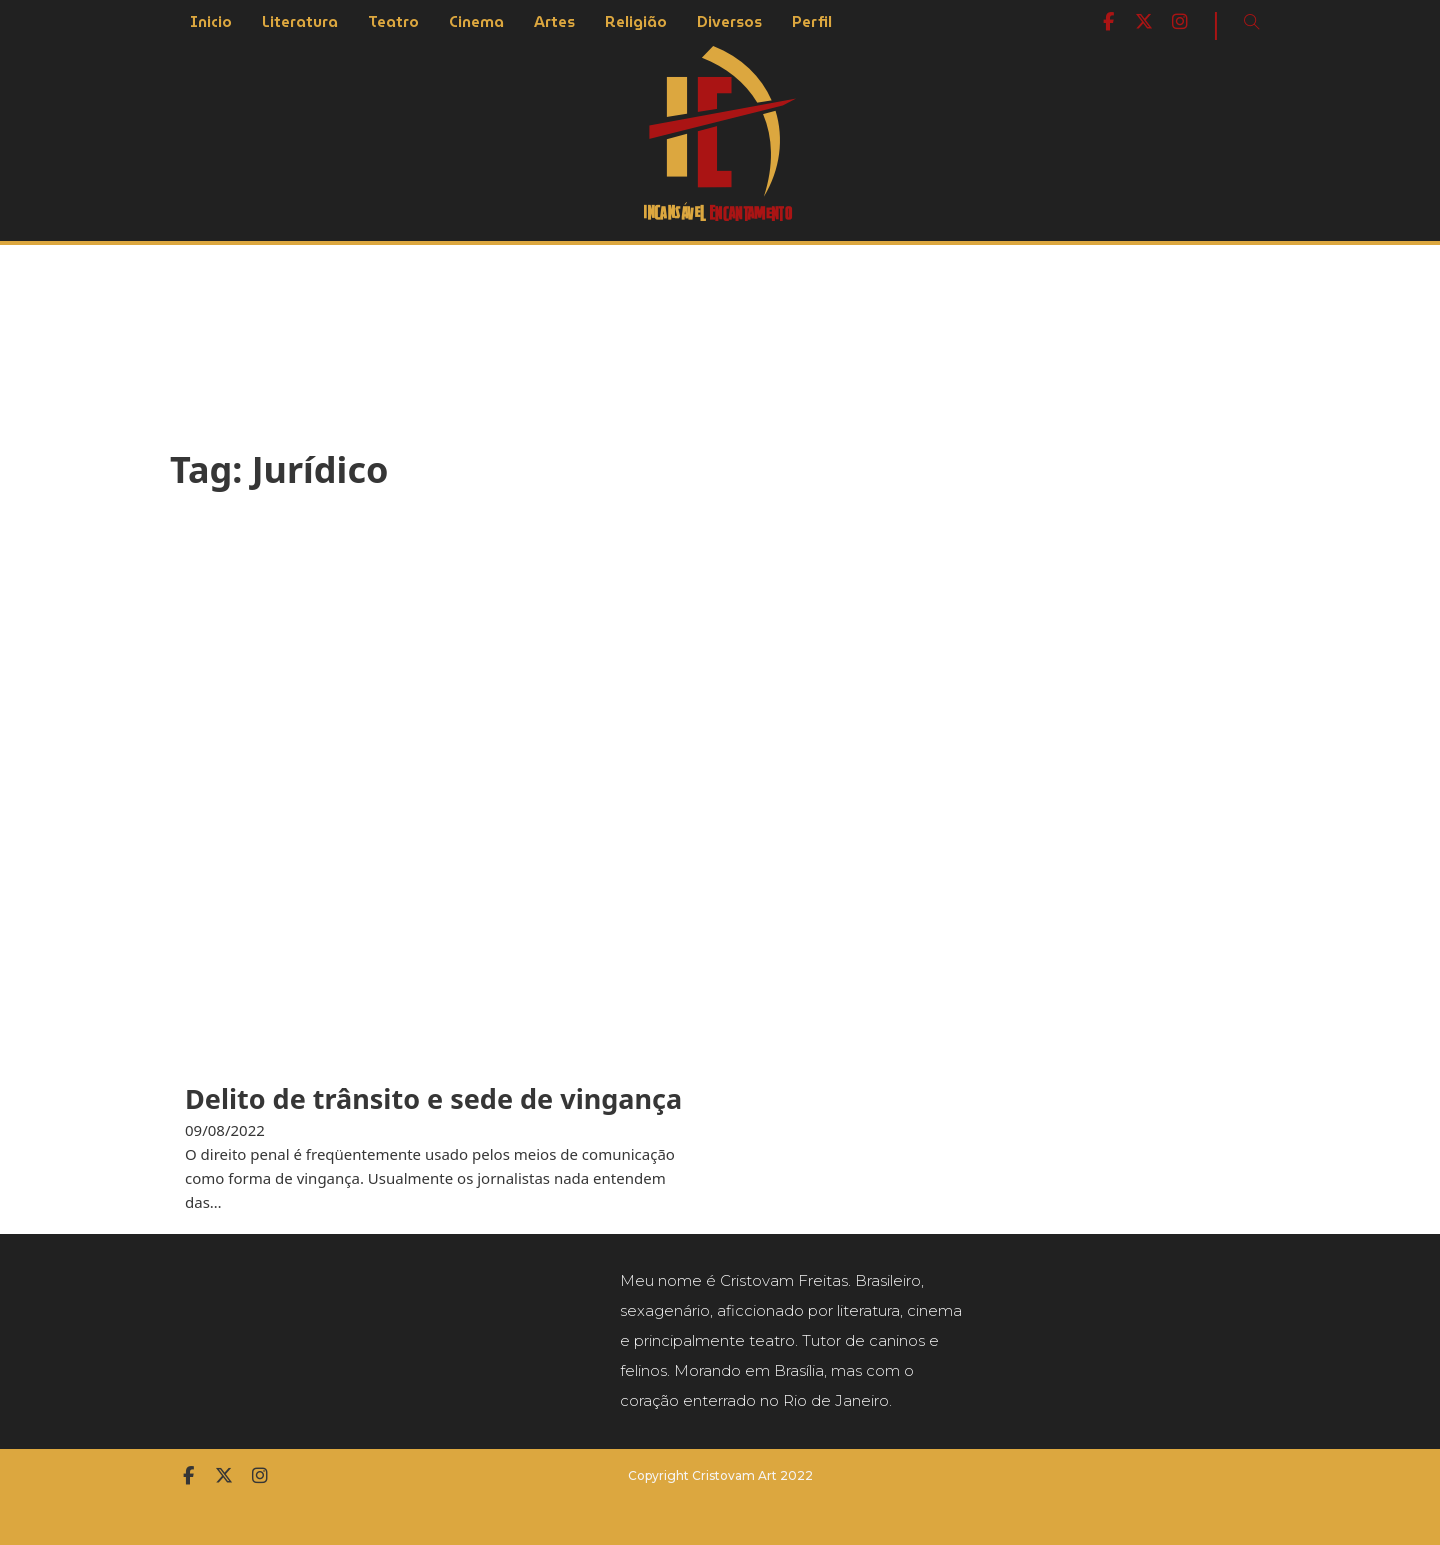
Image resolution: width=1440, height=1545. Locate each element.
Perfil (812, 22)
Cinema (476, 22)
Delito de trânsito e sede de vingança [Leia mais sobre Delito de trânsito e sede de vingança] (433, 1098)
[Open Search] (1252, 22)
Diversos (729, 22)
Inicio (211, 22)
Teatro (393, 22)
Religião (636, 22)
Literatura (300, 22)
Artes (554, 22)
